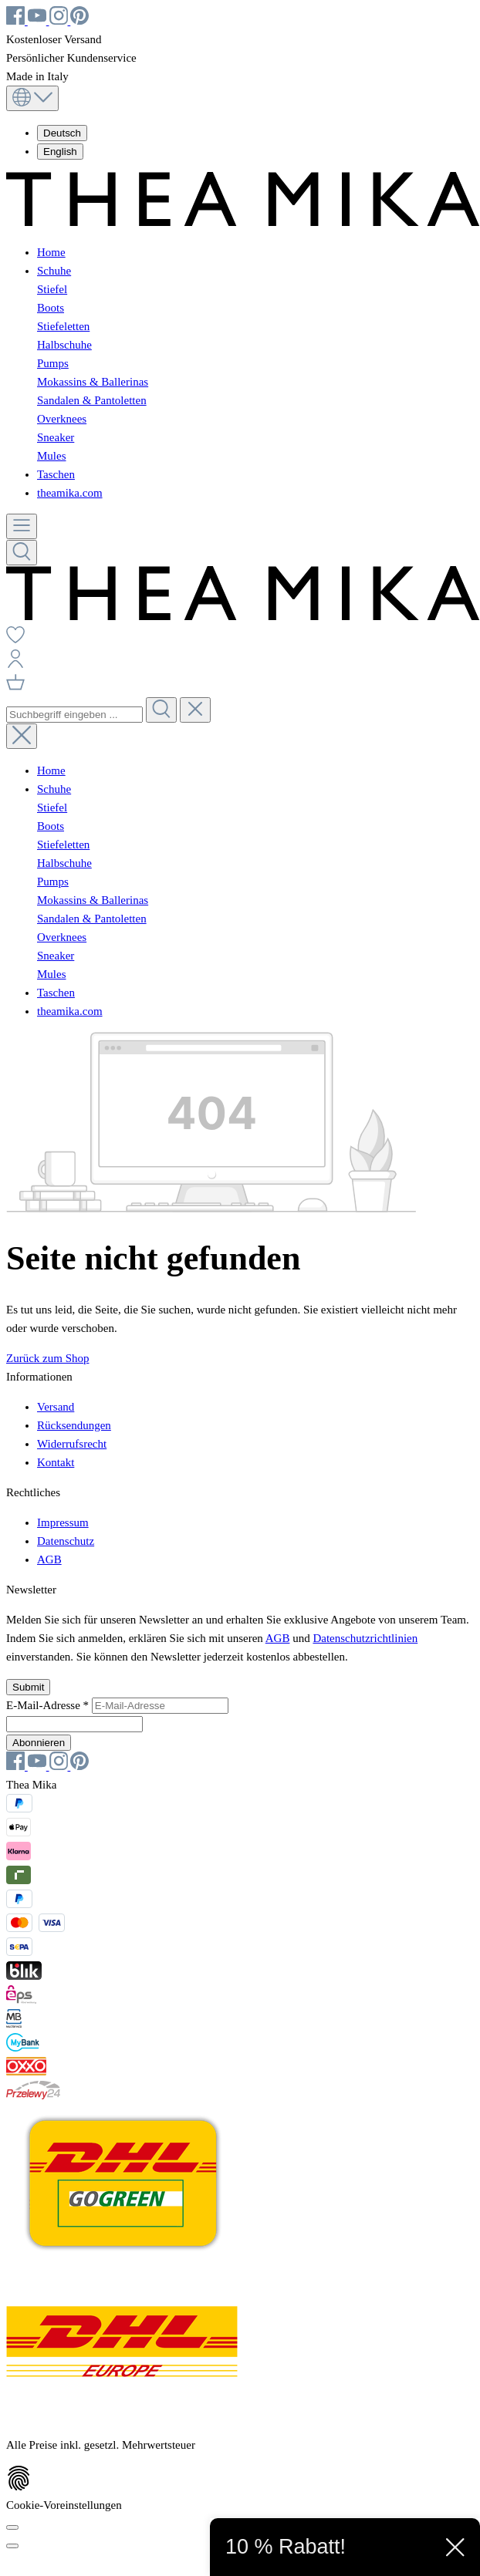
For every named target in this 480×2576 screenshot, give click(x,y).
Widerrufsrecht (71, 1444)
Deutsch (62, 133)
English (60, 151)
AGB (49, 1559)
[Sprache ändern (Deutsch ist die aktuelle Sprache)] (32, 98)
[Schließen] (12, 2546)
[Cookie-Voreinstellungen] (12, 2527)
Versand (55, 1407)
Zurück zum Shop (47, 1358)
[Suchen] (21, 552)
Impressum (63, 1522)
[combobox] (74, 714)
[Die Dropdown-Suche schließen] (195, 710)
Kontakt (55, 1462)
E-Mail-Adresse (49, 1705)
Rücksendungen (74, 1425)
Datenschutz (65, 1541)
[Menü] (21, 526)
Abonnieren (38, 1742)
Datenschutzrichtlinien (365, 1638)
